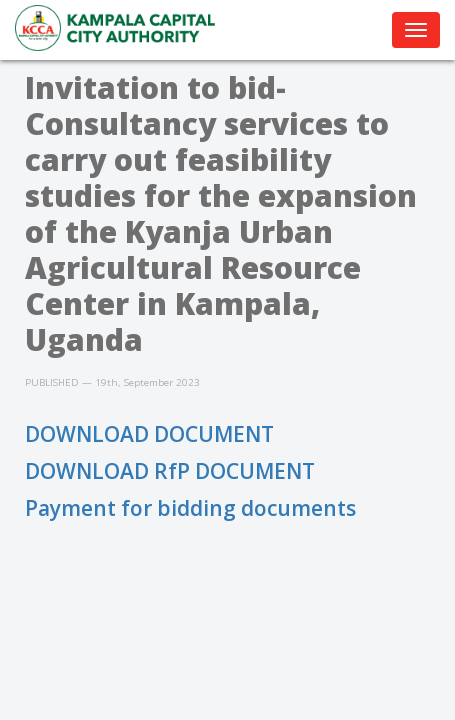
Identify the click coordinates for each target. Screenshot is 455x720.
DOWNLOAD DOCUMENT (149, 434)
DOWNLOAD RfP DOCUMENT (170, 471)
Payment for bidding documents (190, 508)
